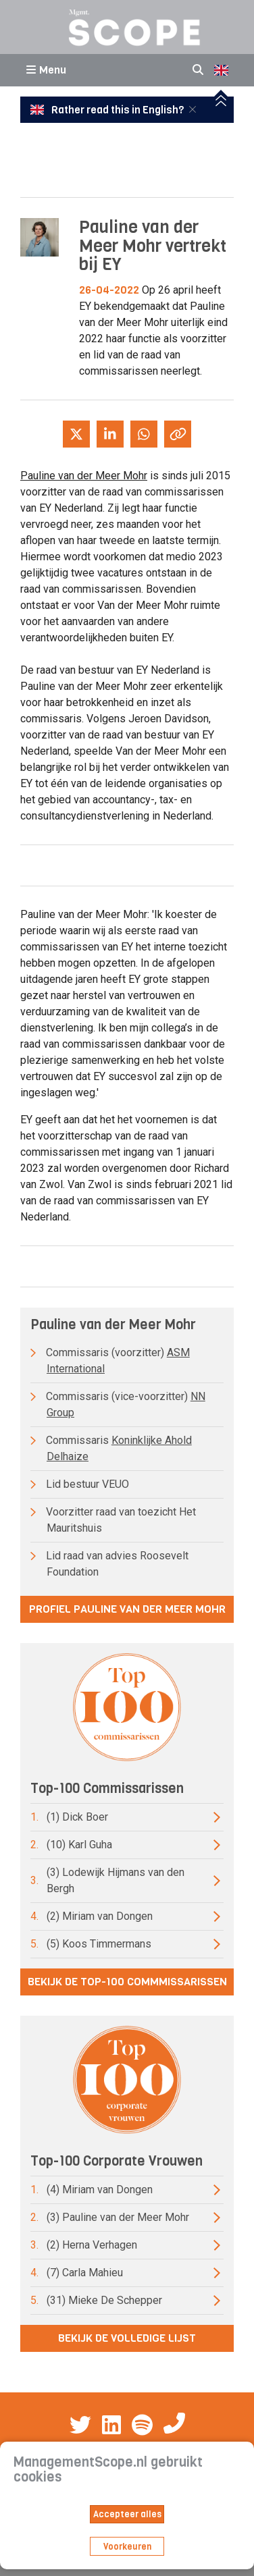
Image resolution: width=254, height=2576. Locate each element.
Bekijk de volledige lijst (127, 2338)
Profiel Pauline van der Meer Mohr (127, 1609)
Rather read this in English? (108, 110)
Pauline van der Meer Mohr (83, 475)
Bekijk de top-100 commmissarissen (127, 1982)
